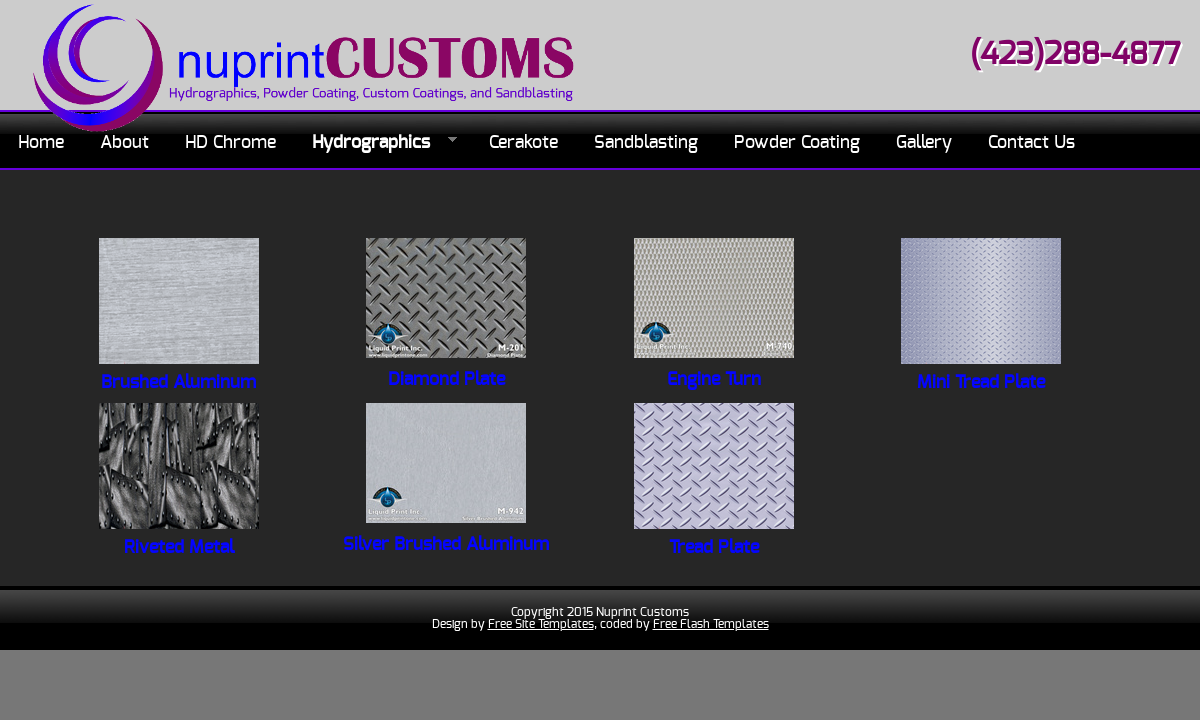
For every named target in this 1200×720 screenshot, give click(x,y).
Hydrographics (375, 143)
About (124, 143)
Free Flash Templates (711, 624)
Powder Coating (797, 143)
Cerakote (523, 143)
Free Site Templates (541, 624)
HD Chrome (230, 143)
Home (41, 143)
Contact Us (1031, 143)
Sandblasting (646, 143)
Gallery (924, 143)
